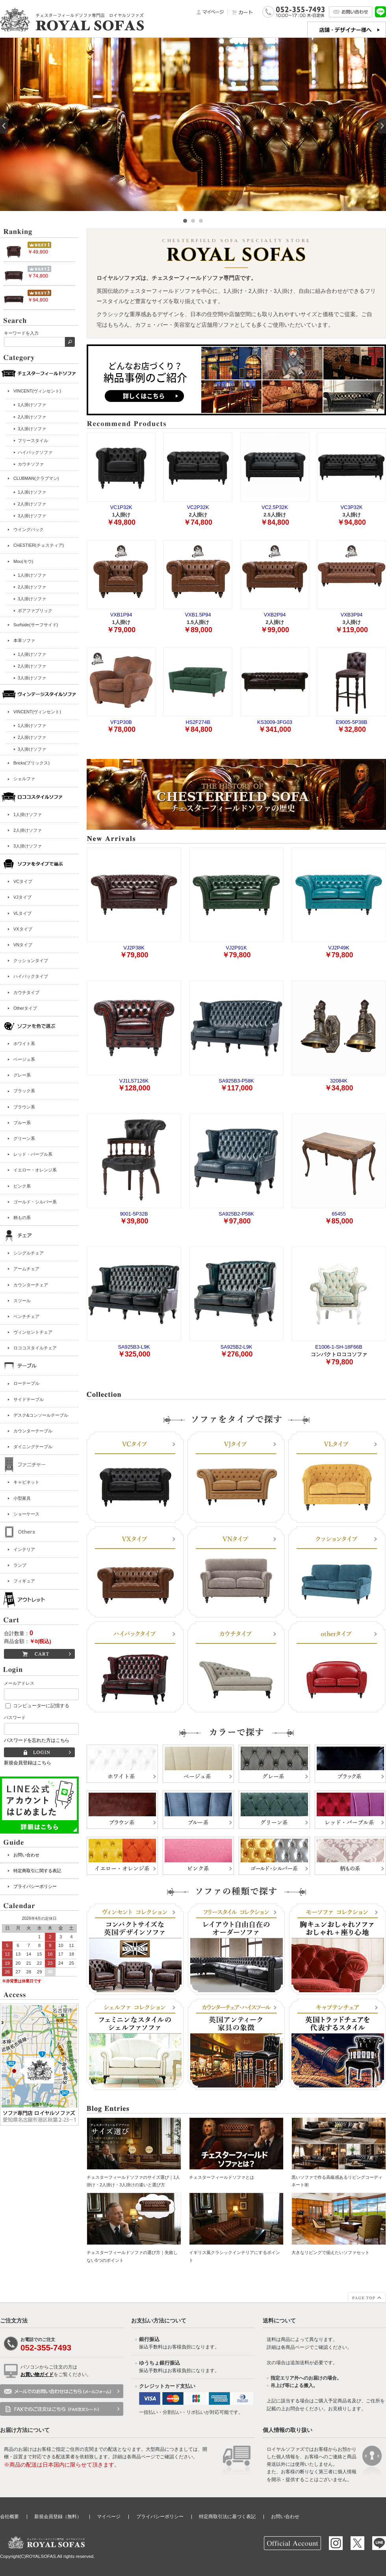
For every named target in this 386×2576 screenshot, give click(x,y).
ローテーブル (26, 1383)
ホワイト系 (24, 1043)
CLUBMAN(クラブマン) (36, 478)
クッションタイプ (30, 960)
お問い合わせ (26, 1854)
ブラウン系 (24, 1107)
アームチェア (26, 1268)
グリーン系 (24, 1138)
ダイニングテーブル (32, 1446)
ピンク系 (22, 1186)
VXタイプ (22, 929)
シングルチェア (28, 1253)
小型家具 (22, 1498)
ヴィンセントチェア (32, 1332)
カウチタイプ (26, 992)
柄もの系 (22, 1217)
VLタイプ (22, 913)
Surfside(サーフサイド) (35, 624)
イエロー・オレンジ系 (35, 1170)
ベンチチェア (26, 1316)
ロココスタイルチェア (35, 1347)
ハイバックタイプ (30, 976)
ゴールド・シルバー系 (35, 1201)
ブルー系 (22, 1122)
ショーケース (26, 1514)
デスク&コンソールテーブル (40, 1415)
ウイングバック (28, 529)
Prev (4, 125)
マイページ (109, 2516)
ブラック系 (24, 1090)
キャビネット (26, 1482)
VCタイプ (22, 881)
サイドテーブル (28, 1399)
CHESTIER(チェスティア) (38, 545)
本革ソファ (24, 640)
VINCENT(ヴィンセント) (37, 391)
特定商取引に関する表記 (37, 1870)
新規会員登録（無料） (58, 2516)
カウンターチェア (30, 1284)
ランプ (19, 1565)
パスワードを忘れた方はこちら (36, 1740)
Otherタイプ (25, 1008)
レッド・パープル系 (32, 1154)
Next (382, 125)
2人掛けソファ (27, 830)
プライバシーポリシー (35, 1886)
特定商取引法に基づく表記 (227, 2516)
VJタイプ (22, 897)
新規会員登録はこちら (27, 1762)
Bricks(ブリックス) (31, 763)
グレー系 (22, 1075)
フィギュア (24, 1581)
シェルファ (24, 778)
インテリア (24, 1549)
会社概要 (9, 2516)
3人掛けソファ (27, 846)
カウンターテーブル (32, 1431)
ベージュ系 (24, 1059)
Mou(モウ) (23, 561)
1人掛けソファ (27, 814)
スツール (22, 1300)
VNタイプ (22, 944)
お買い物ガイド (37, 2374)
